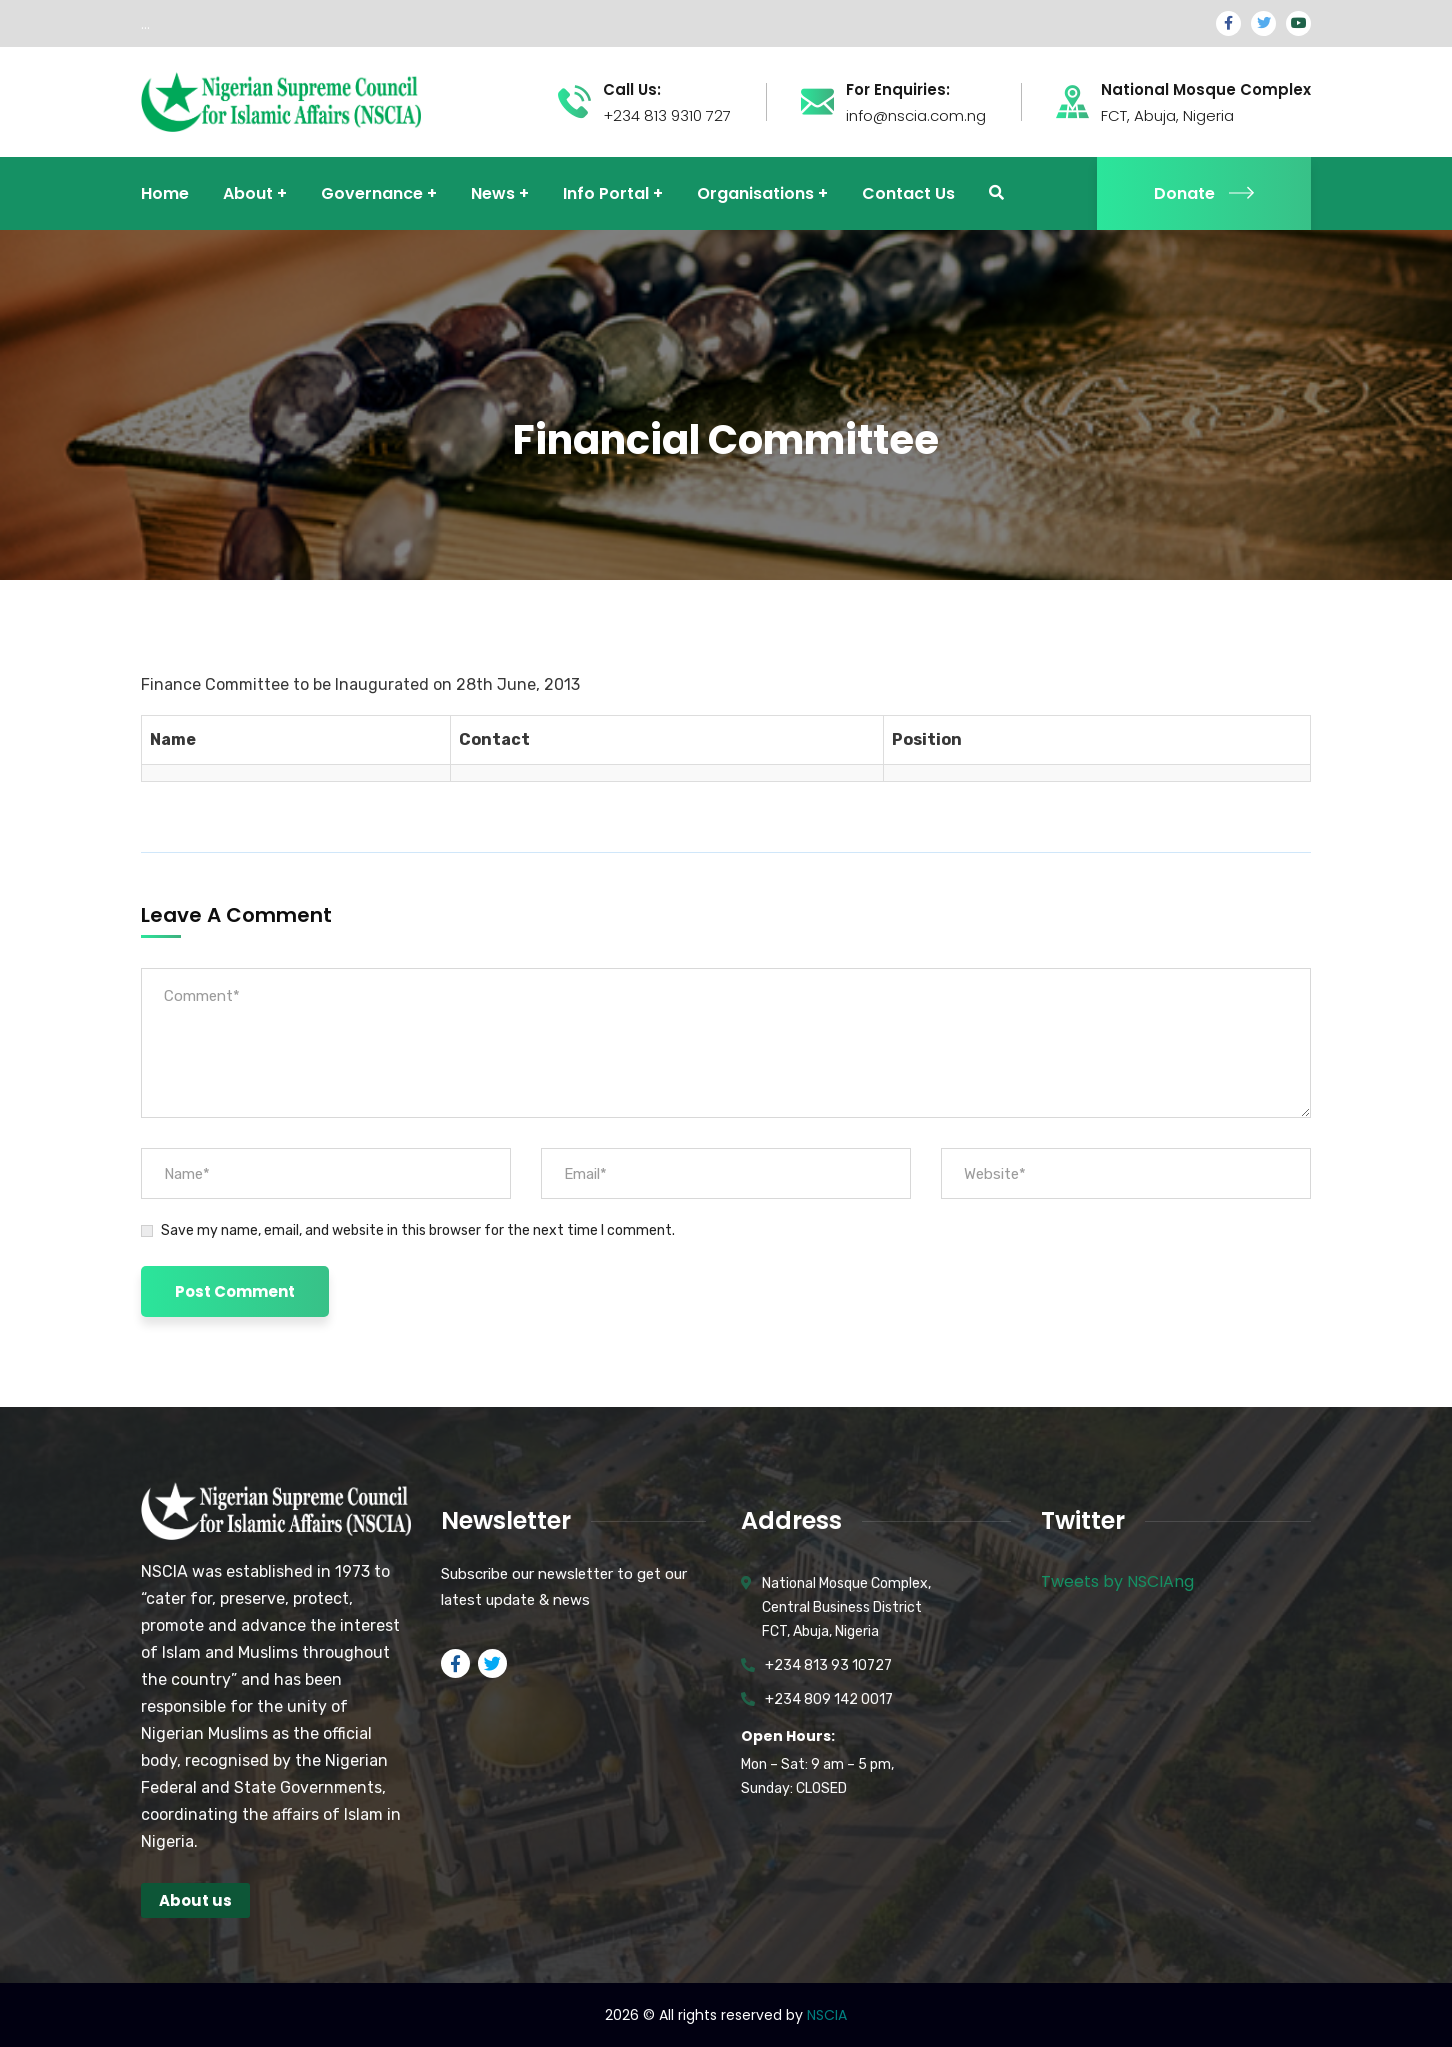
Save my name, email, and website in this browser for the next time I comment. (418, 1230)
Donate (1204, 193)
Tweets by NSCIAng (1117, 1581)
